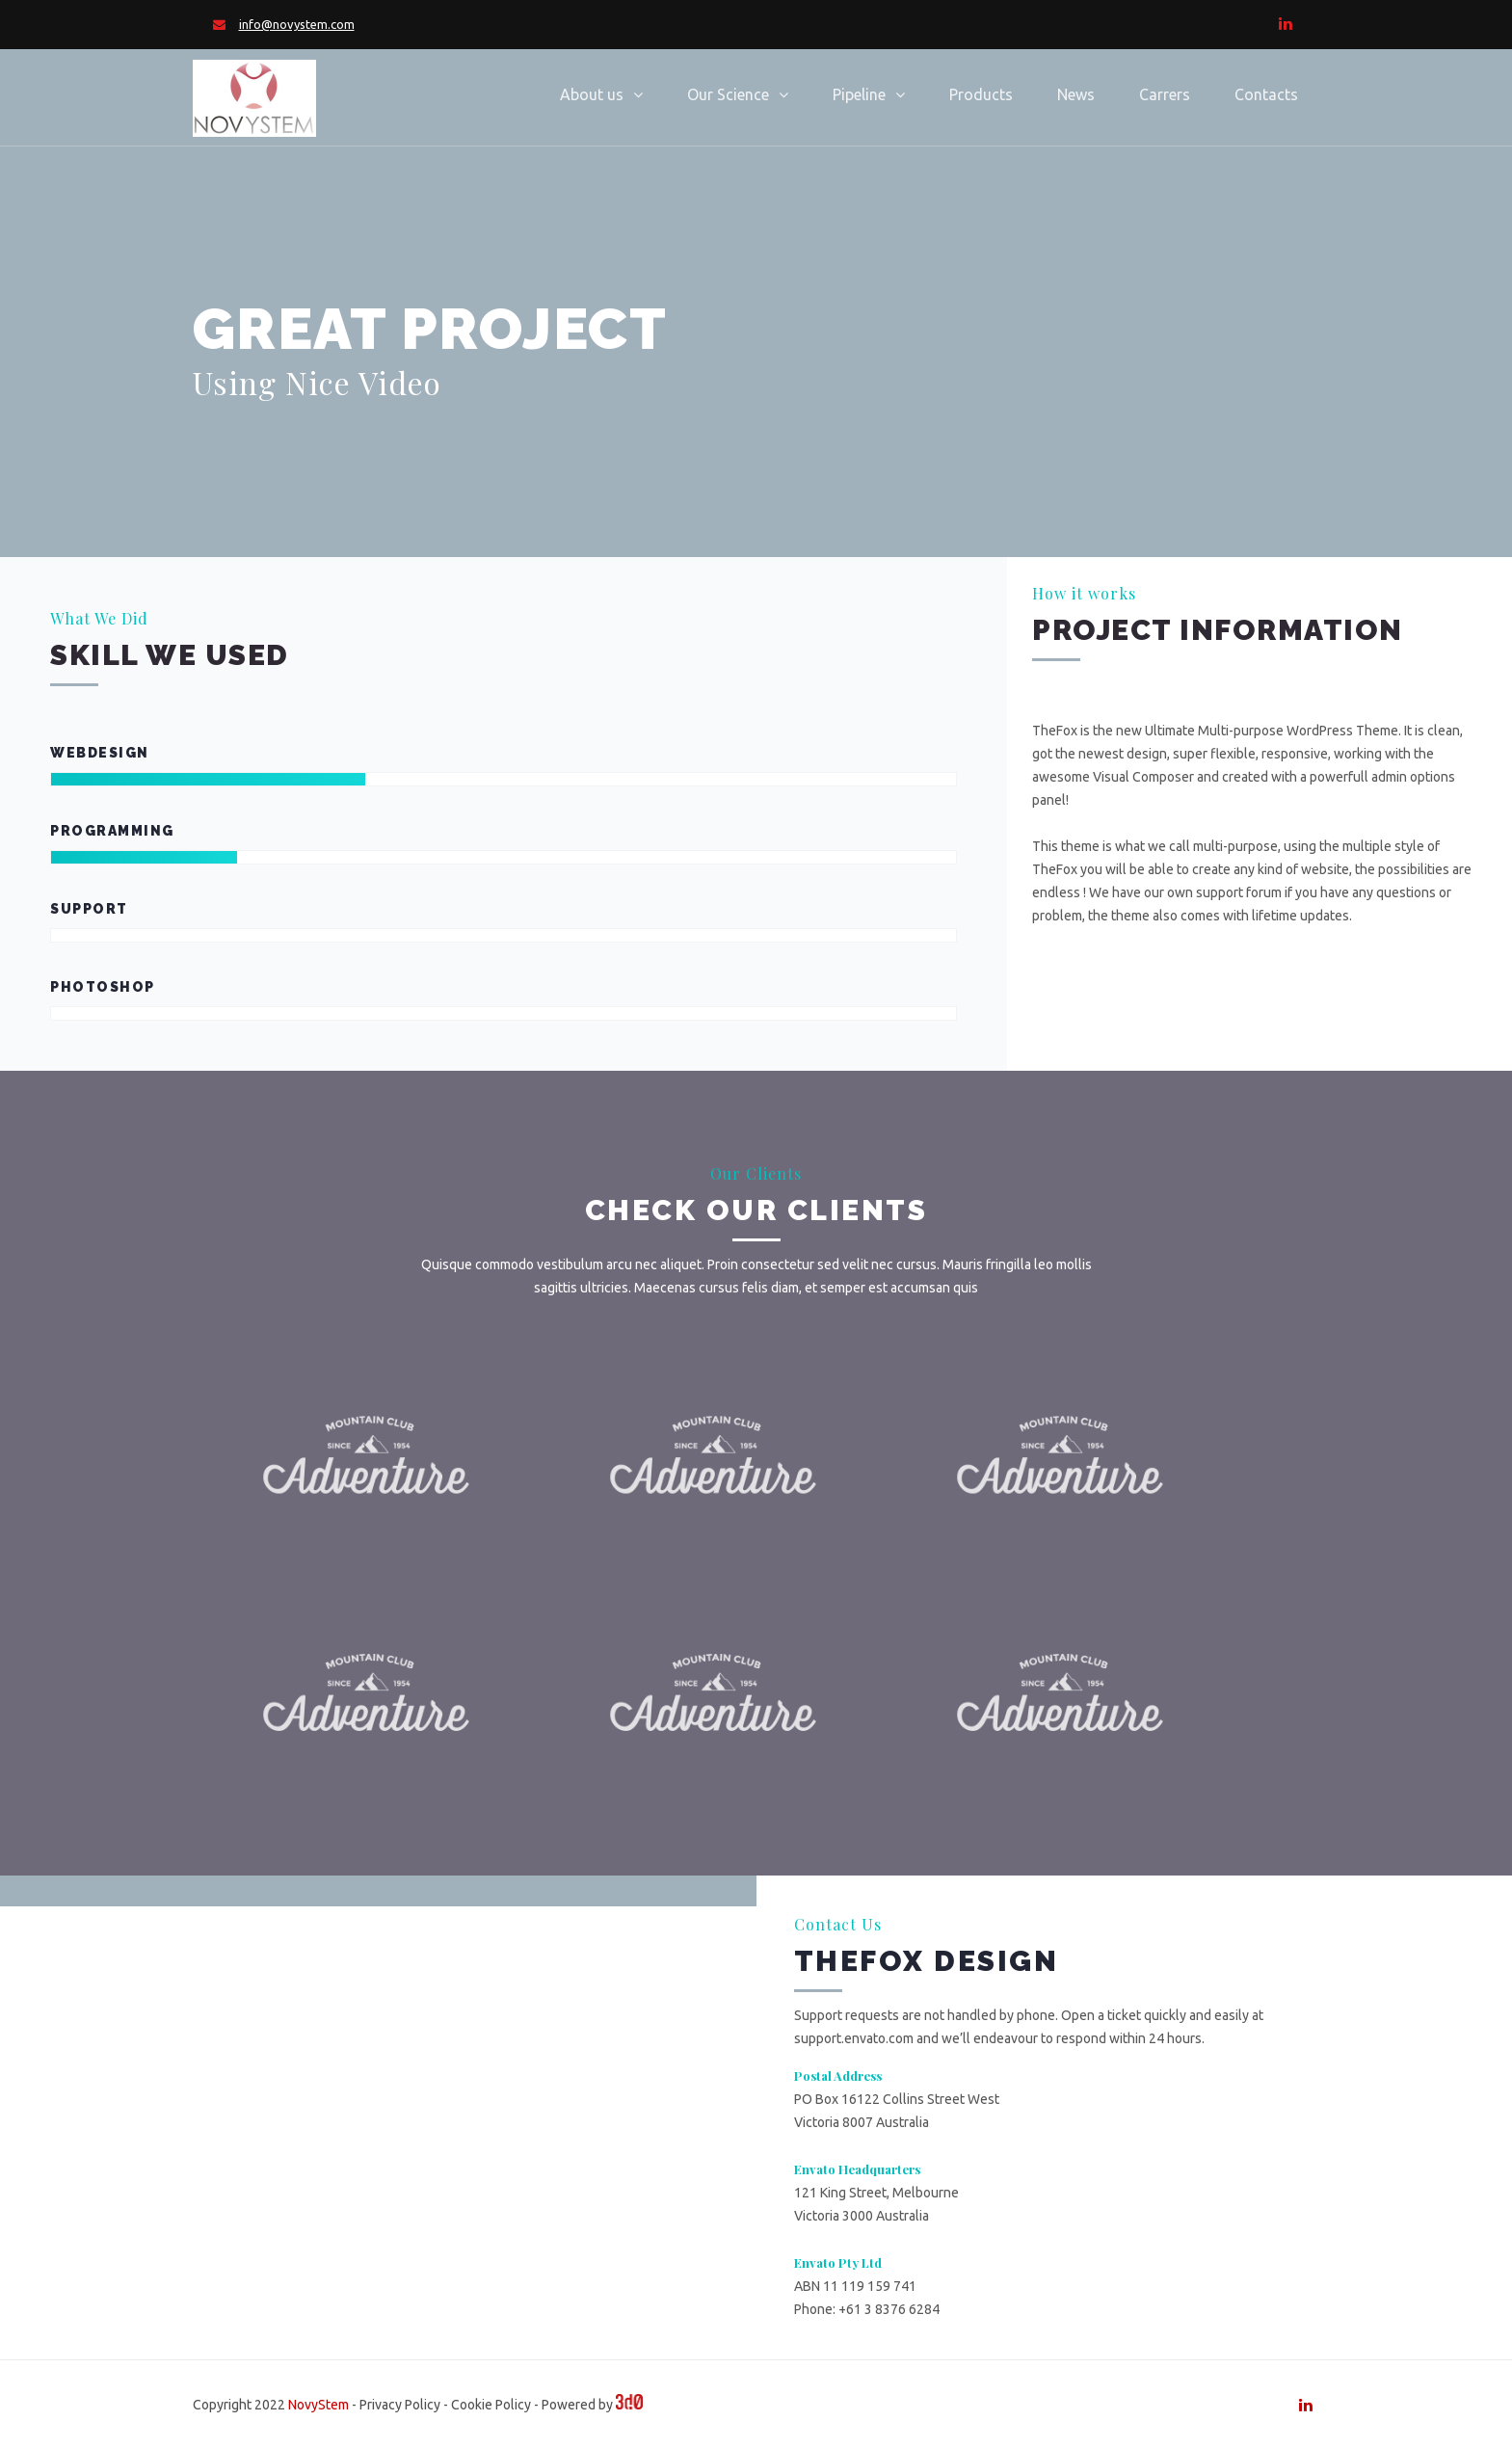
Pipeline (859, 94)
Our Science (728, 94)
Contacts (1266, 94)
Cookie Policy (491, 2404)
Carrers (1164, 94)
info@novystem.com (297, 24)
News (1076, 94)
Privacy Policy (399, 2404)
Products (981, 94)
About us (591, 94)
